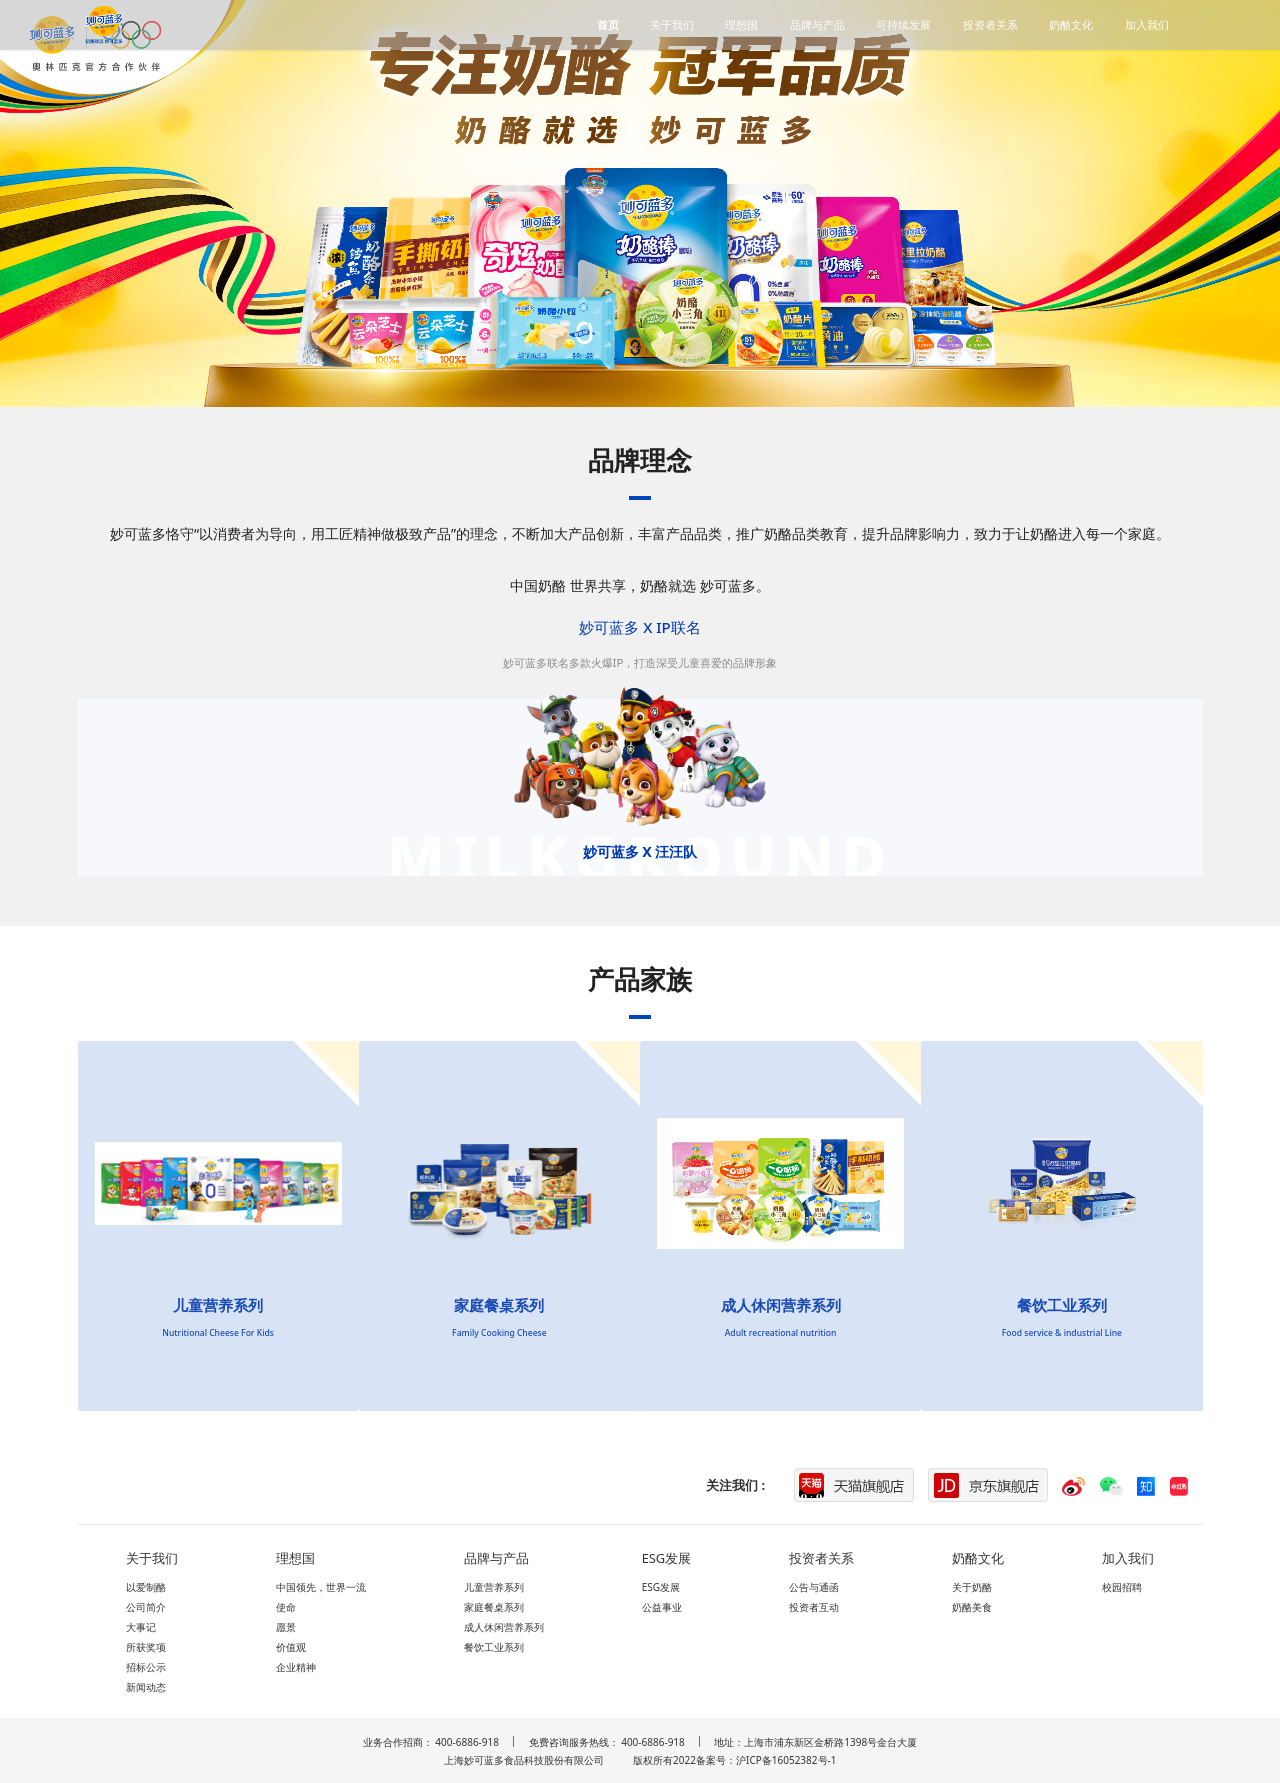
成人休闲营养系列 (504, 1627)
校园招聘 (1122, 1587)
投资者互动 (814, 1607)
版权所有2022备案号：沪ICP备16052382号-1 (734, 1760)
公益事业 (662, 1607)
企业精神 (296, 1667)
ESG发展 (661, 1587)
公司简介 (146, 1607)
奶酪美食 (972, 1607)
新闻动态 (146, 1687)
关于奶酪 (972, 1587)
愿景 (286, 1627)
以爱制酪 (146, 1587)
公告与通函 (814, 1587)
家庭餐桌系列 (494, 1607)
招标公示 (146, 1667)
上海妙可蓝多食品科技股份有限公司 (524, 1760)
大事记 (141, 1627)
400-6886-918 (467, 1742)
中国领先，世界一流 (321, 1587)
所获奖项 (146, 1647)
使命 (286, 1607)
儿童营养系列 (494, 1587)
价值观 (291, 1647)
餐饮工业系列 (494, 1647)
